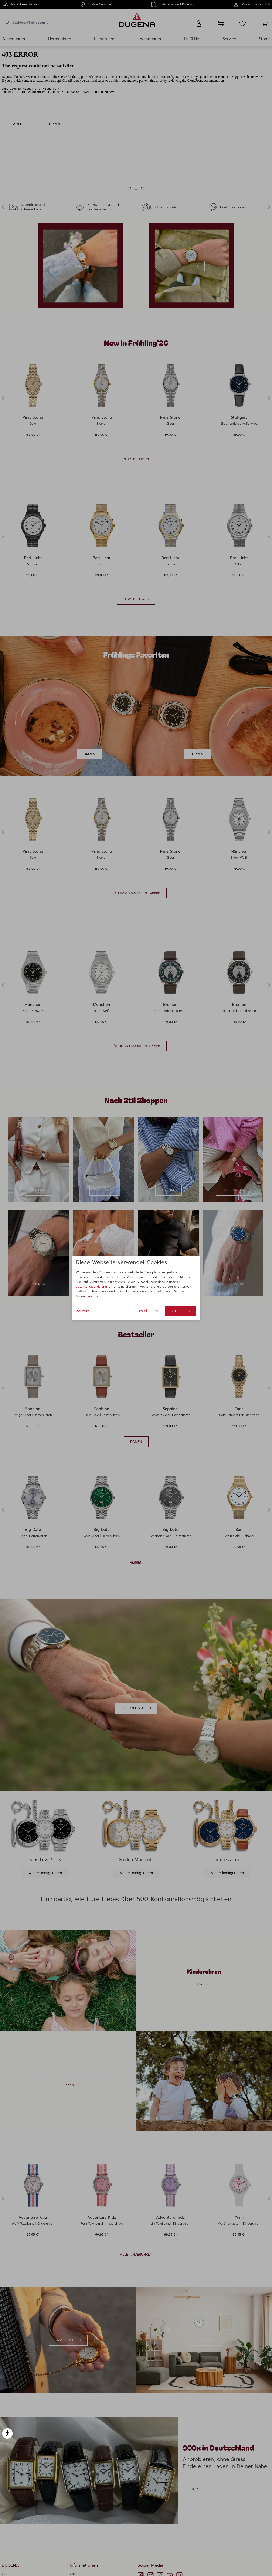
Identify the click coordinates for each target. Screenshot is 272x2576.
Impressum (82, 1311)
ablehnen (94, 1296)
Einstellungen (147, 1310)
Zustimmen (181, 1310)
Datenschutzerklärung (91, 1286)
